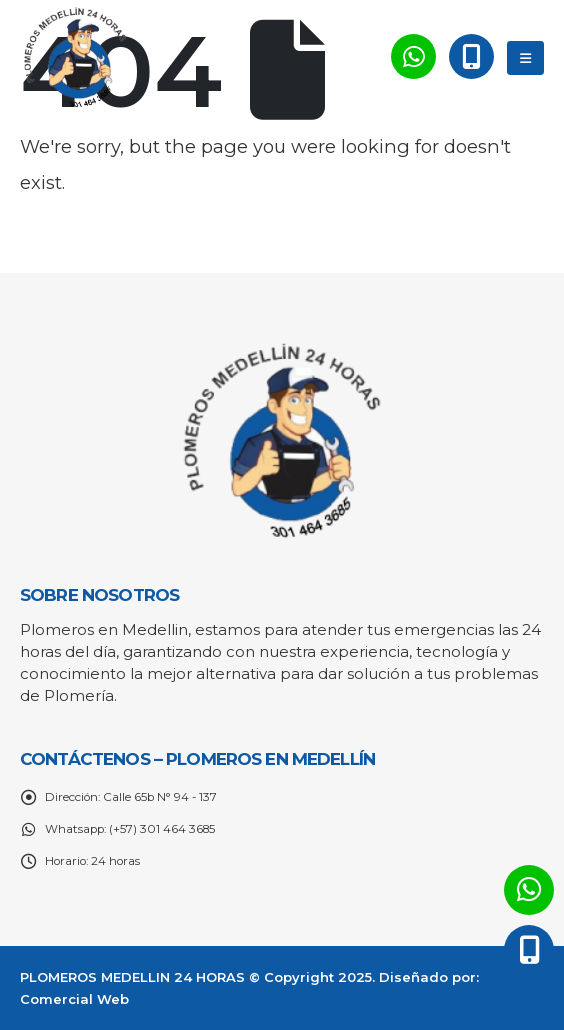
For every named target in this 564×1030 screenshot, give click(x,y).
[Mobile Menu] (525, 58)
